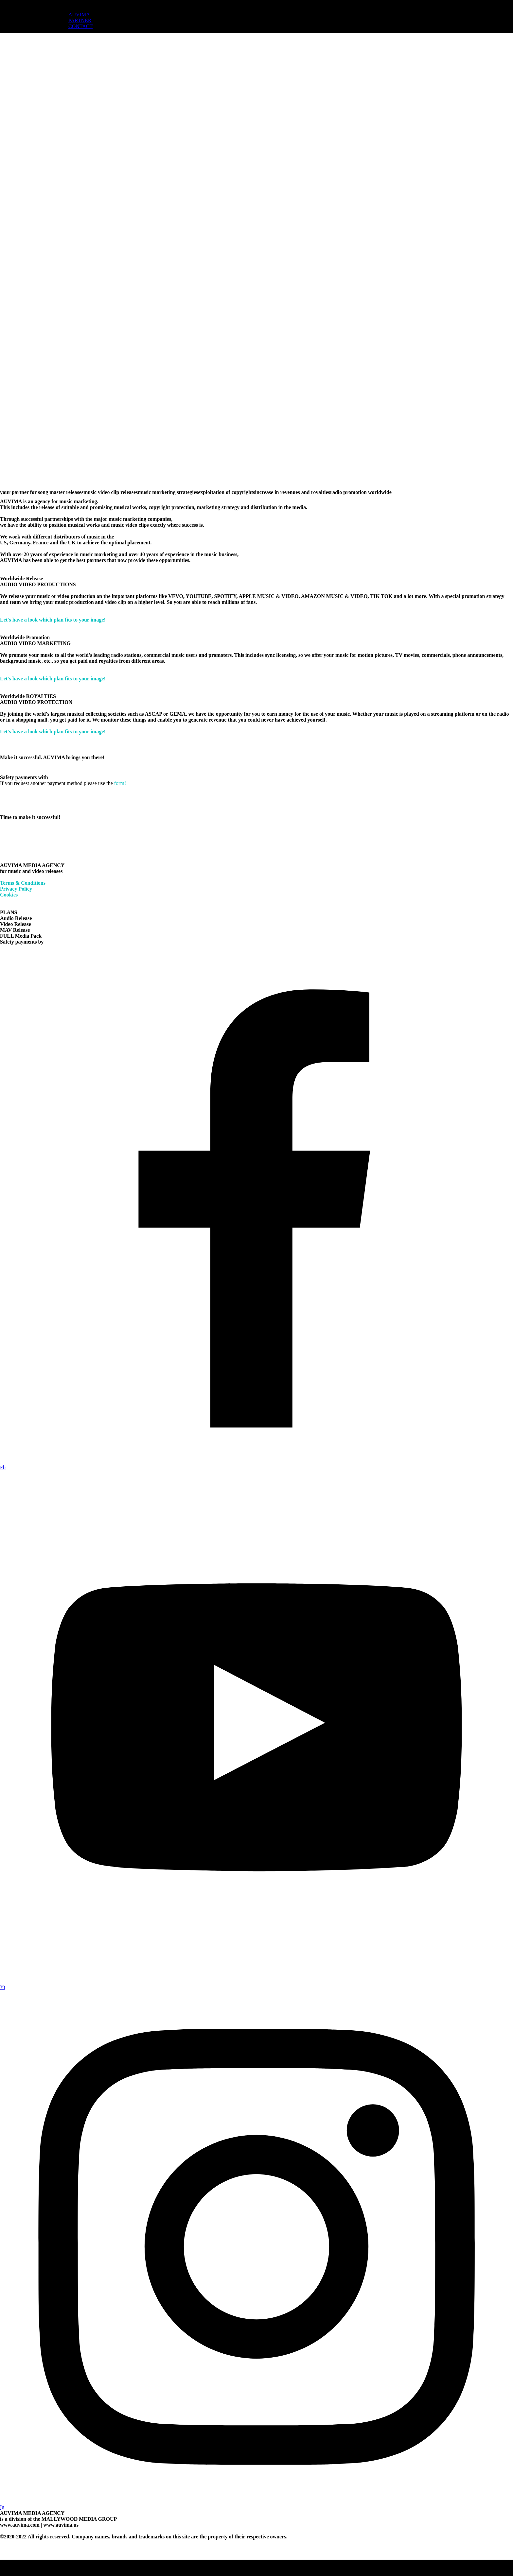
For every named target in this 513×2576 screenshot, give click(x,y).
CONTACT (80, 26)
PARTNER (79, 20)
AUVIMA (79, 14)
